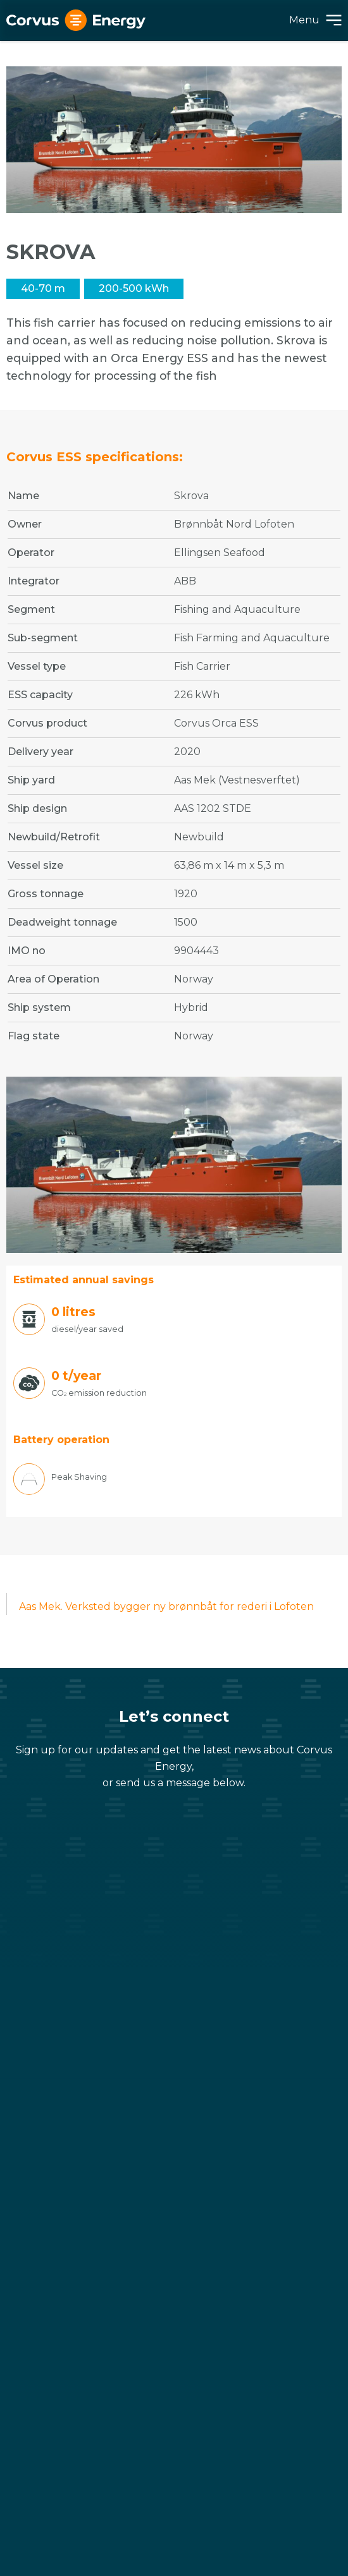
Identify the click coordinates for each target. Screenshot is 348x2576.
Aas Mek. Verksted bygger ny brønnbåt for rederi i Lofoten (166, 1606)
